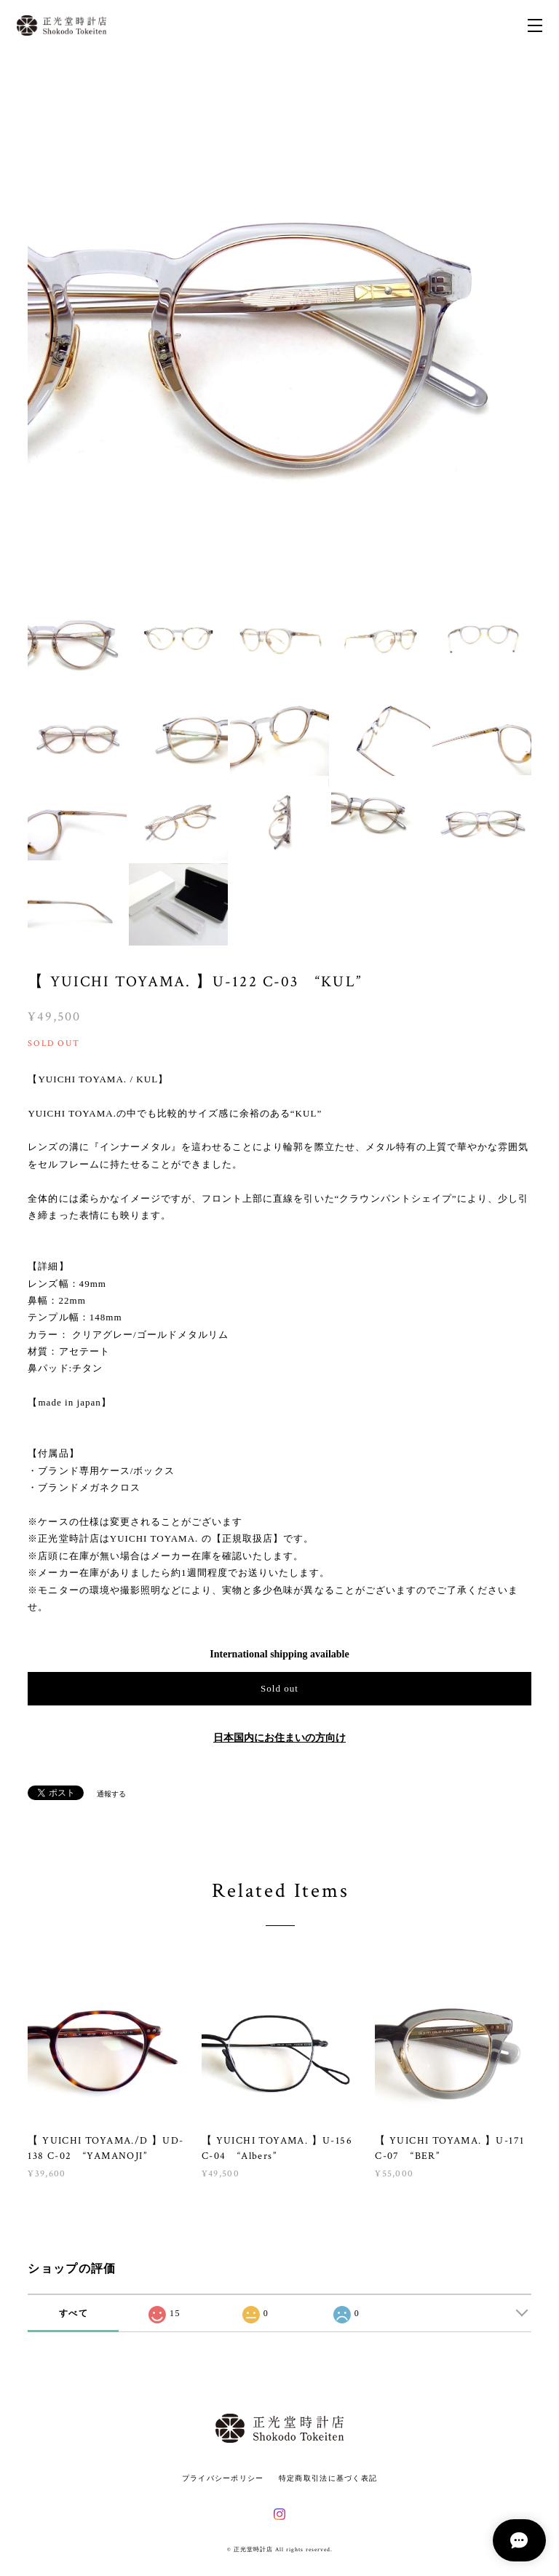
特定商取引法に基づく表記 (328, 2478)
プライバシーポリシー (223, 2478)
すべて (73, 2313)
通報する (111, 1794)
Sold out (279, 1688)
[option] (279, 330)
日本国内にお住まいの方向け (279, 1737)
